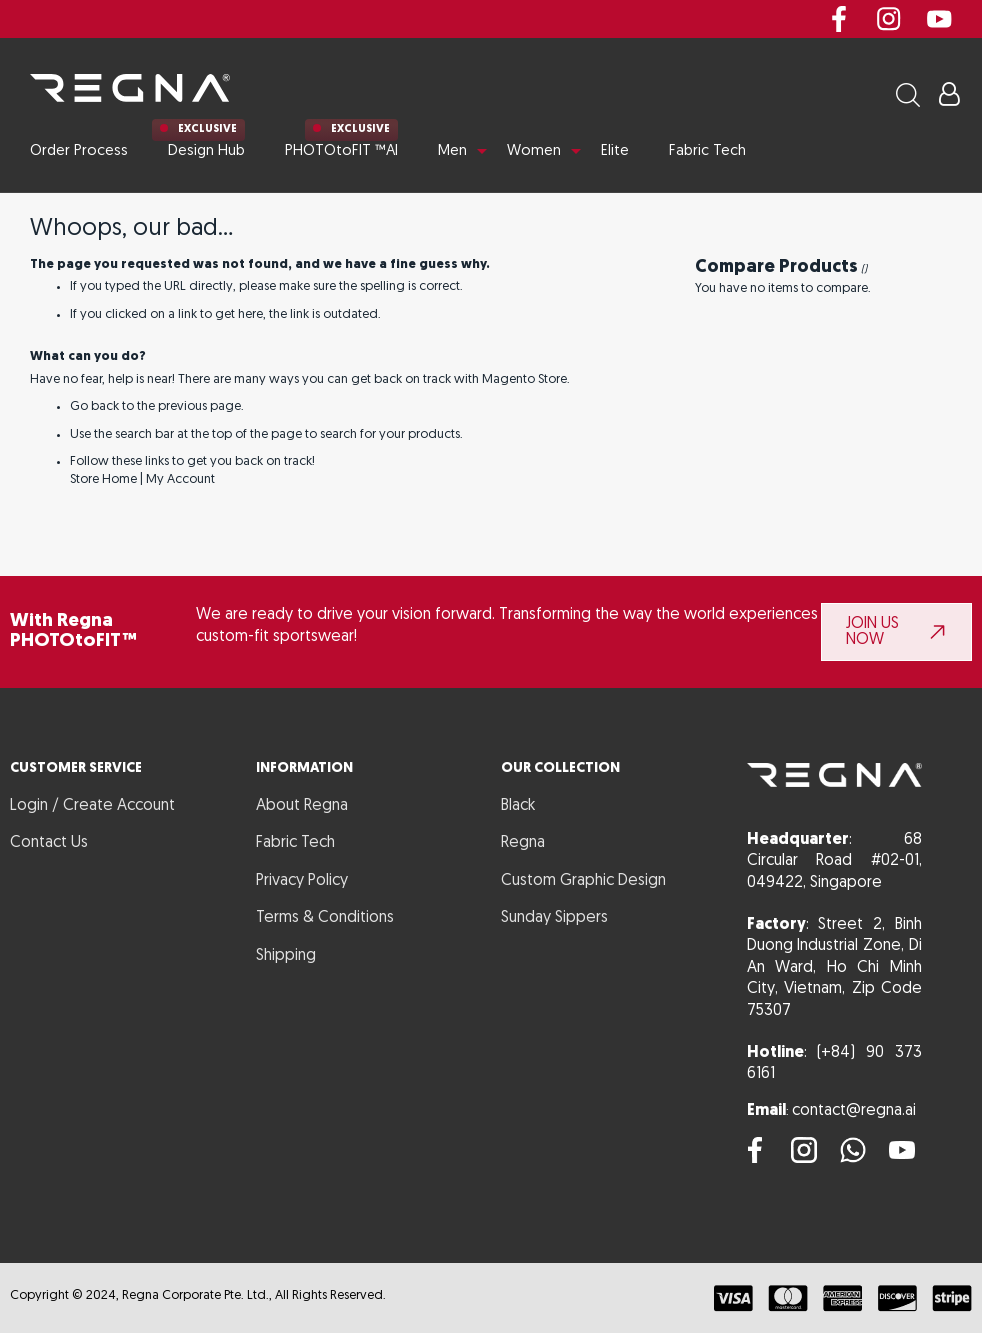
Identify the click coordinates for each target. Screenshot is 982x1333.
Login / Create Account (92, 806)
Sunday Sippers (554, 918)
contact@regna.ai (854, 1111)
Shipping (286, 956)
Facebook (839, 19)
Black (518, 806)
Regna (523, 843)
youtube (939, 19)
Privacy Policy (302, 881)
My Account (180, 479)
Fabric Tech (295, 843)
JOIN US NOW (872, 632)
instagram (889, 19)
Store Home (103, 479)
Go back (94, 406)
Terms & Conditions (325, 918)
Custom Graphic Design (583, 881)
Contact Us (49, 843)
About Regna (302, 806)
